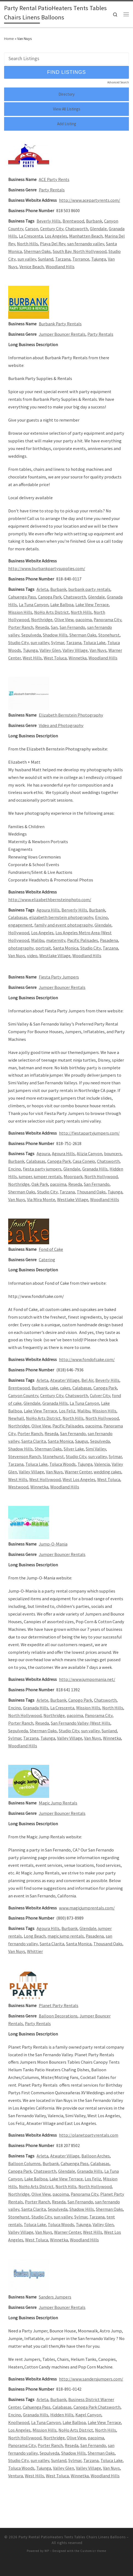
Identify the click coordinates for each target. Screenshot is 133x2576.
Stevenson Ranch (24, 1456)
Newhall (16, 1418)
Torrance (80, 259)
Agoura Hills (48, 910)
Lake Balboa (61, 604)
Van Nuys (98, 650)
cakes (65, 1388)
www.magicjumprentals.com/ (87, 1908)
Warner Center (78, 1471)
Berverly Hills (74, 910)
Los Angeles (56, 236)
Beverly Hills (49, 221)
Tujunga (98, 259)
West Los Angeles (79, 1479)
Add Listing (66, 123)
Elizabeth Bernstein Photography (71, 715)
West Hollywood (45, 1479)
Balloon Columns (24, 2163)
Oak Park (39, 1184)
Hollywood (18, 932)
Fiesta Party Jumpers (59, 977)
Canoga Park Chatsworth (96, 2407)
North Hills (27, 243)
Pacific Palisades (82, 940)
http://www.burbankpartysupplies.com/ (46, 568)
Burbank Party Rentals (60, 323)
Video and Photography (61, 725)
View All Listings (66, 109)
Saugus (81, 1441)
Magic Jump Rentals (58, 1803)
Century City (51, 228)
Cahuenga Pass (22, 597)
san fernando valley (85, 243)
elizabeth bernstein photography (61, 917)
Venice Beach (31, 266)
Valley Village (75, 650)
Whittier (35, 1951)
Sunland (45, 259)
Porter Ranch (20, 627)
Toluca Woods (62, 1464)
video (32, 955)
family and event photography (63, 925)
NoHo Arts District (51, 612)
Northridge (41, 619)
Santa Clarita (33, 1441)
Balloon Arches (95, 2156)
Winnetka (78, 658)
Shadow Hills (55, 635)
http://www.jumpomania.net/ (87, 1679)
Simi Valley (96, 1448)
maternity (55, 940)
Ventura (15, 2475)
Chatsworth (76, 228)
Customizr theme (93, 2551)
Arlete (42, 1700)
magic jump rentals (66, 1936)
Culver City (100, 1395)
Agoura (43, 1153)
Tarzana (62, 259)
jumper (25, 1176)
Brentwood (73, 221)
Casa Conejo (84, 1161)
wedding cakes (107, 1471)
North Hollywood (101, 1176)
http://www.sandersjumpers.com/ (91, 2379)
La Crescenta (31, 236)
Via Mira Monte (41, 1199)
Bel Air (87, 1380)
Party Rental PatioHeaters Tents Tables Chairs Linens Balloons (72, 2537)
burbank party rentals (89, 589)
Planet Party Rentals (58, 2005)
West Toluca (55, 658)
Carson (31, 228)
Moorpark (73, 1176)
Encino (101, 917)
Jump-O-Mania (53, 1544)
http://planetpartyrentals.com (88, 2135)
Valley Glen (50, 650)
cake (54, 1388)
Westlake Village (54, 955)
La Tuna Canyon (33, 604)
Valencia (102, 1464)
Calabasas (17, 917)
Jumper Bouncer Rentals (62, 334)
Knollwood (18, 2422)
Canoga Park (49, 597)
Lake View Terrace (92, 604)
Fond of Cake (51, 1249)
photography (21, 948)
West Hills (32, 658)
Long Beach (35, 1936)
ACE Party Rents (54, 179)
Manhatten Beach (86, 236)
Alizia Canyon (89, 1153)
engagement (20, 925)
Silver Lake (74, 1448)
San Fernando (72, 627)
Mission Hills (20, 612)
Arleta (42, 589)
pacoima (83, 619)
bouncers (113, 1153)
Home (9, 38)
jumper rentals (48, 1176)
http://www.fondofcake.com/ (87, 1359)
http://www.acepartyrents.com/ (89, 200)
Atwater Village (64, 1380)
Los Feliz (67, 1410)
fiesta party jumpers (42, 1169)
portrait (43, 948)
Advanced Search (118, 82)
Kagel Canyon (88, 2414)
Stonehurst (109, 635)
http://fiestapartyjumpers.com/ (89, 1133)
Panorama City (107, 619)
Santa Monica (65, 948)
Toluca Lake (94, 642)
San (54, 627)
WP (47, 2551)
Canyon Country (23, 1395)
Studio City (18, 642)
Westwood (18, 1486)
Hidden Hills (61, 2414)
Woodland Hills (60, 266)
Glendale (98, 228)
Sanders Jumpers (55, 2297)
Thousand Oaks (91, 1191)
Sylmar (57, 642)
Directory (66, 94)
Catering (47, 1259)
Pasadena (109, 940)
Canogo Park (80, 1700)
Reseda (42, 627)
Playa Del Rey (52, 243)
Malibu (37, 940)
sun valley (26, 259)
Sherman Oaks (37, 251)
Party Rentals (52, 189)
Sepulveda (31, 635)
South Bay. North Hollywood (80, 251)
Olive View (63, 619)
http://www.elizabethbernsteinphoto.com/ (49, 899)
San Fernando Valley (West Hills (80, 1723)
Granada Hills (95, 1169)
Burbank (94, 221)
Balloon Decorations (58, 2016)
